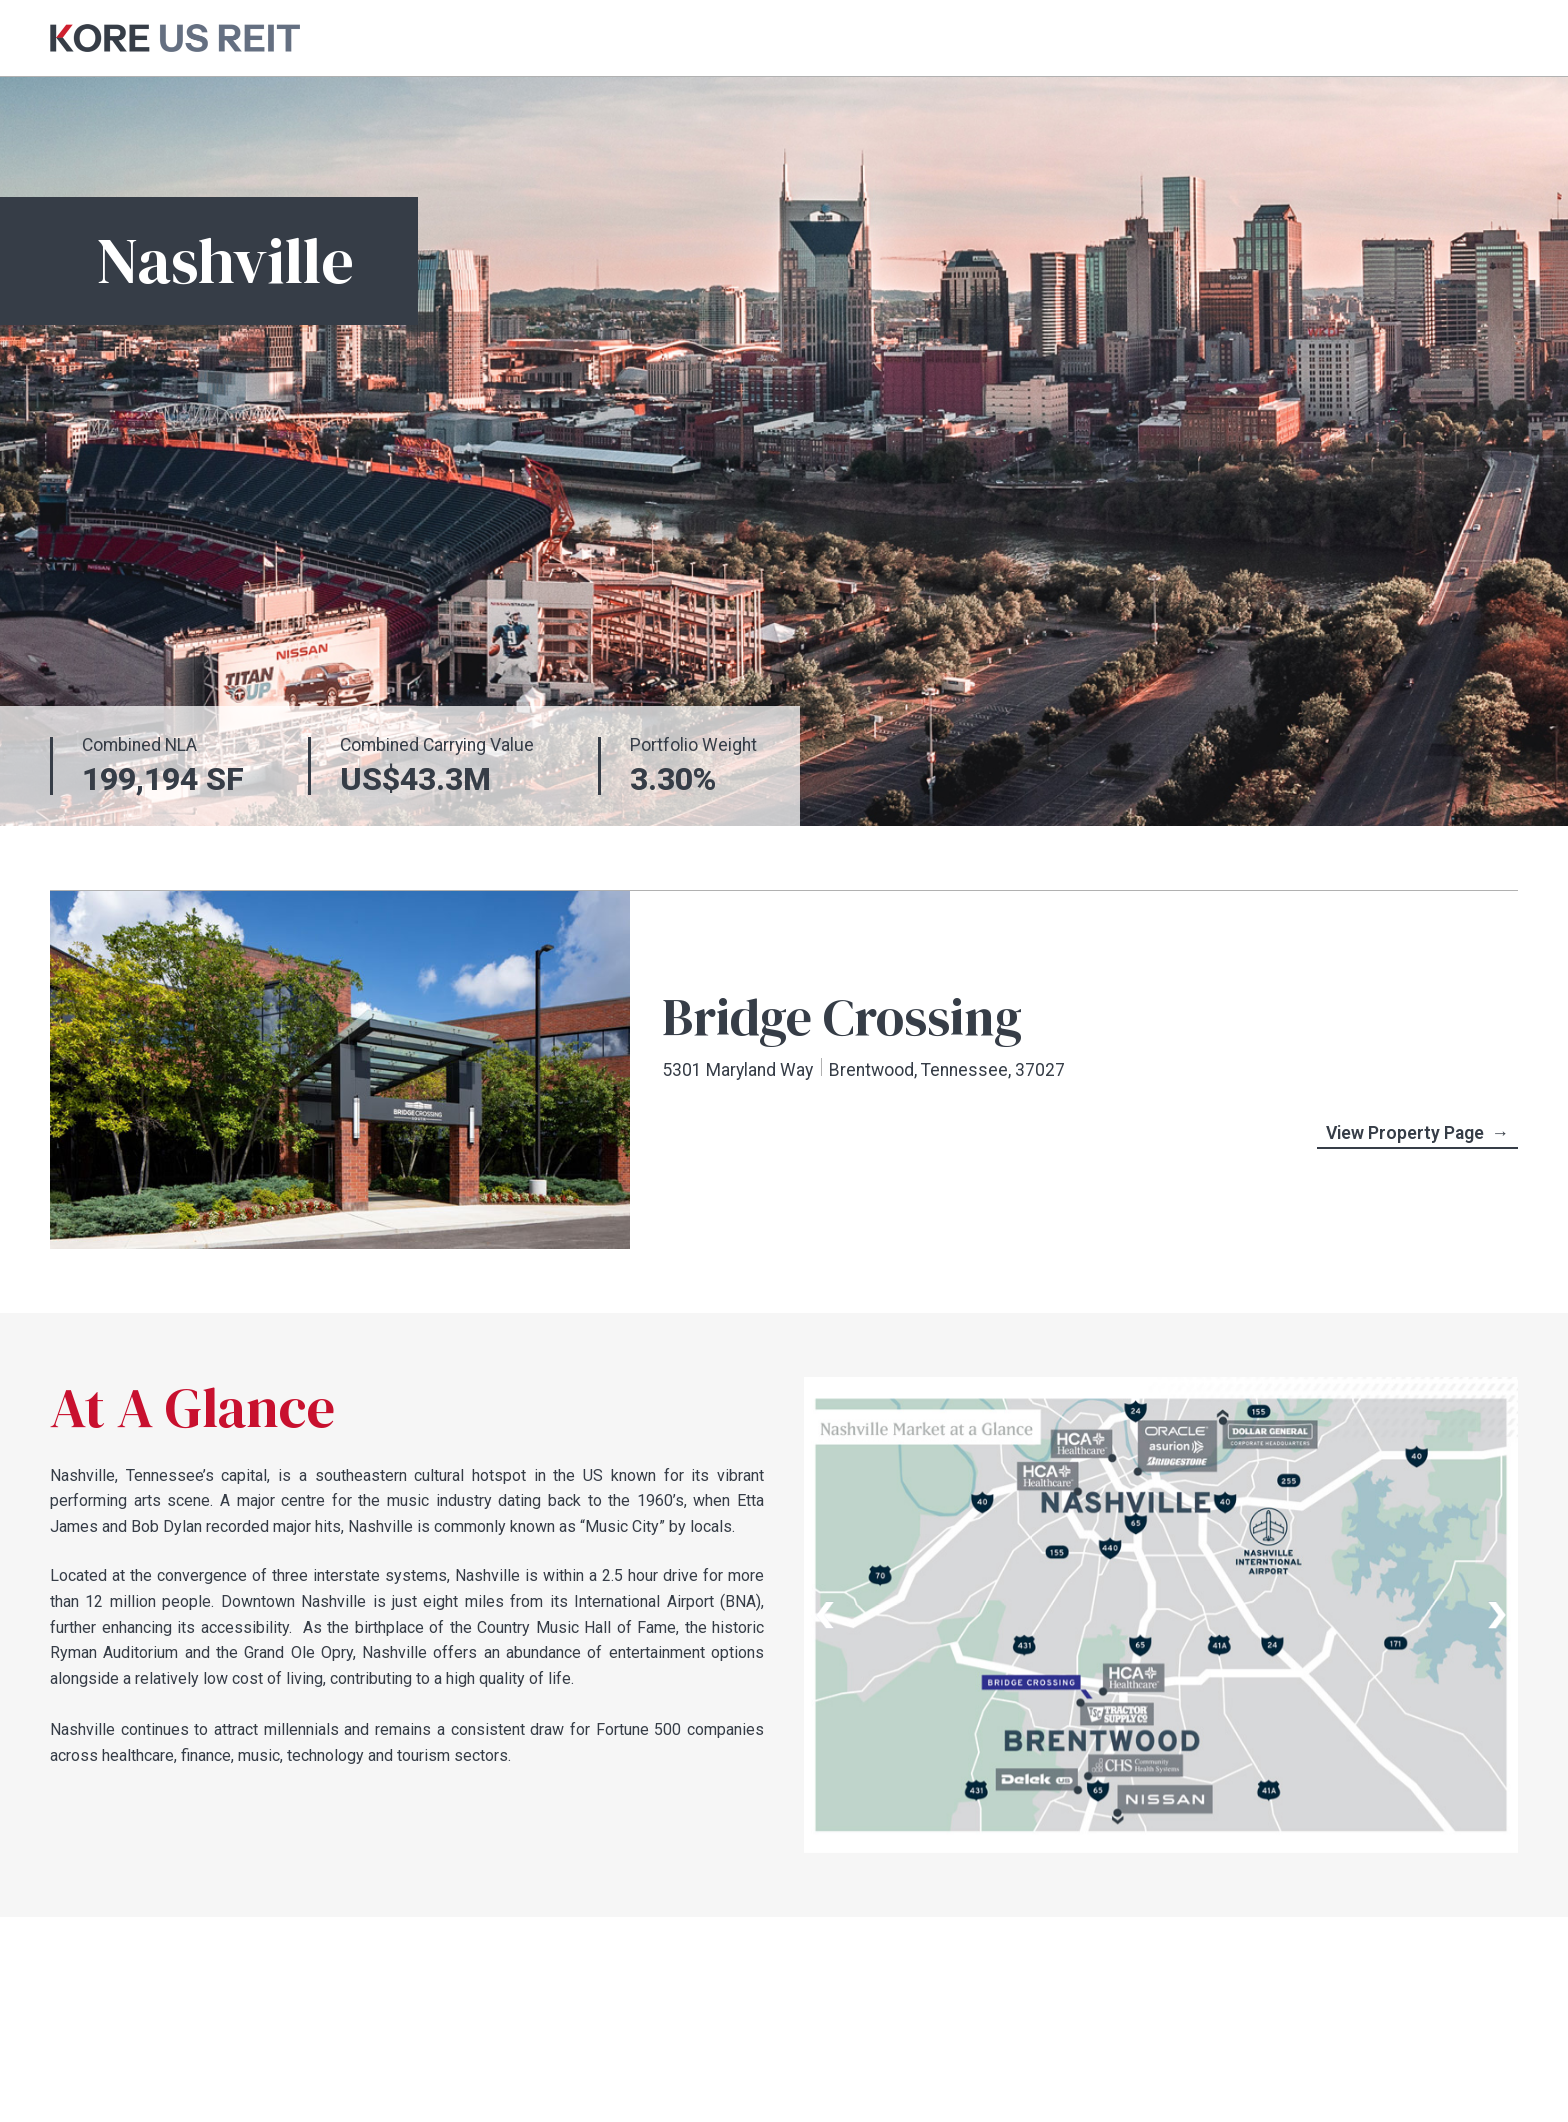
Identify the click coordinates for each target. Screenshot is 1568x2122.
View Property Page (1418, 1134)
